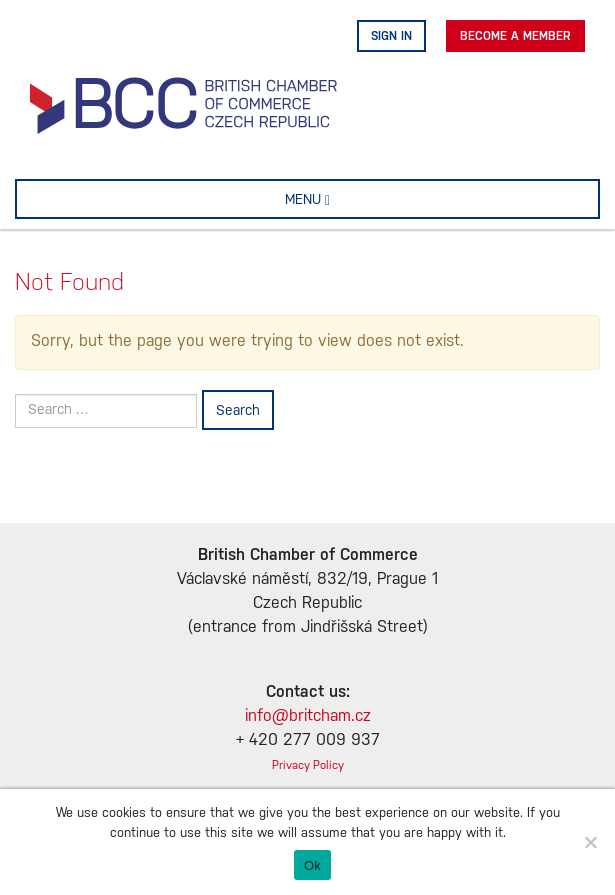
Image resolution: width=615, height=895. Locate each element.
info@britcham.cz (308, 716)
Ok (312, 865)
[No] (590, 842)
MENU (339, 199)
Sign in (391, 36)
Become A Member (515, 36)
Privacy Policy (308, 765)
